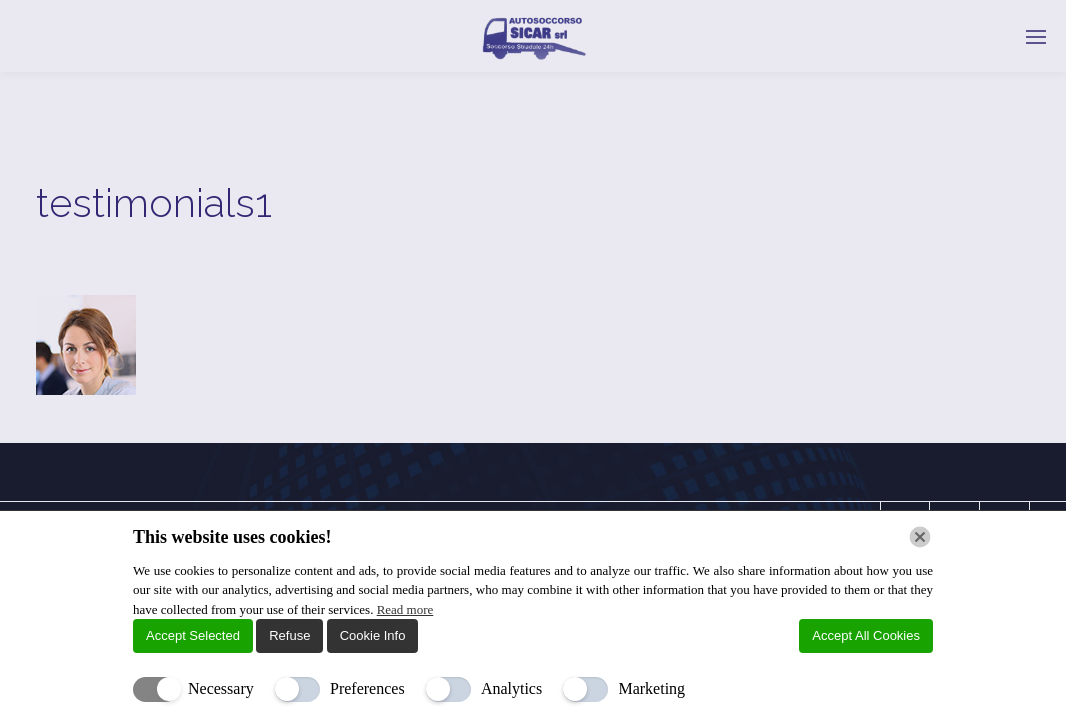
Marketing (651, 688)
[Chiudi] (920, 537)
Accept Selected (193, 635)
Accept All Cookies (866, 635)
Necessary (221, 688)
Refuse (289, 635)
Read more (405, 609)
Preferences (367, 688)
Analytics (511, 688)
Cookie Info (373, 635)
